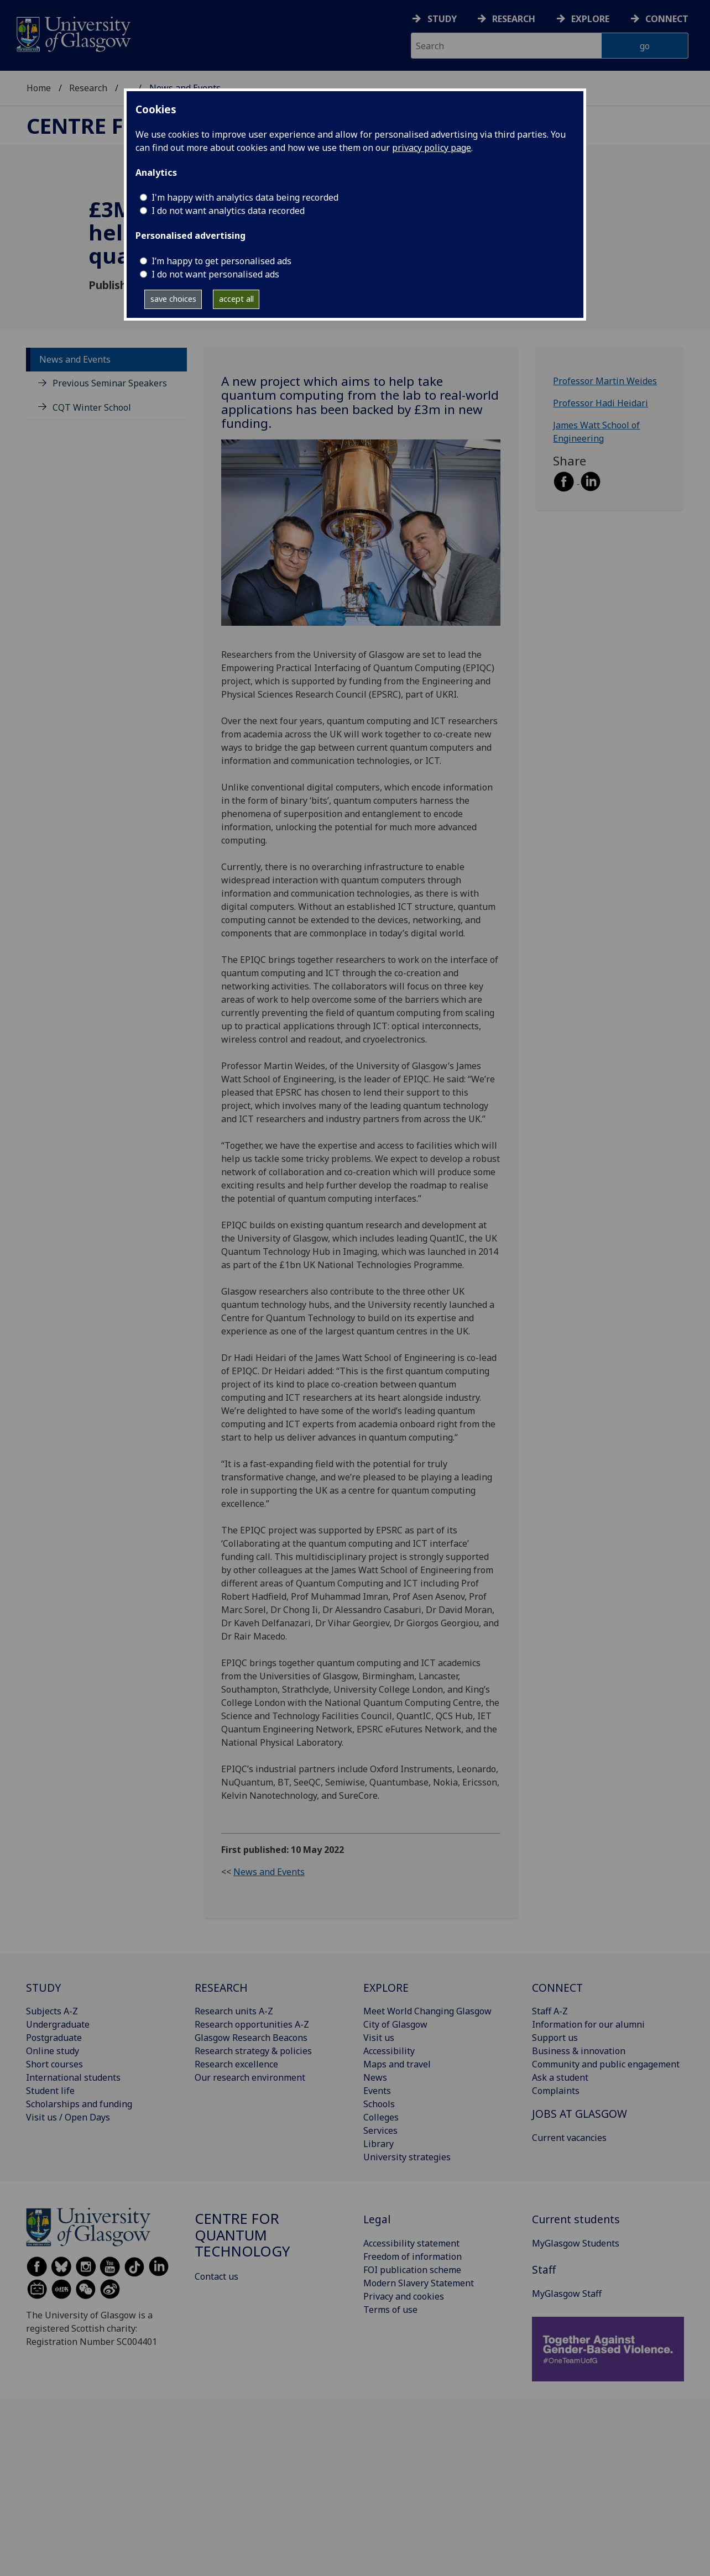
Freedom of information (412, 2256)
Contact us (216, 2276)
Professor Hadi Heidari (600, 403)
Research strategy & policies (253, 2051)
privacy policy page (431, 148)
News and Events (75, 359)
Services (380, 2130)
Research (513, 19)
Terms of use (390, 2309)
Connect (666, 19)
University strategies (407, 2157)
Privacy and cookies (403, 2296)
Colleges (381, 2117)
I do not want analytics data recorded (228, 211)
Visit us (378, 2038)
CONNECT (557, 1987)
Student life (50, 2091)
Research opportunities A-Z (252, 2024)
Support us (555, 2038)
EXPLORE (386, 1987)
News (375, 2077)
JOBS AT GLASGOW (579, 2113)
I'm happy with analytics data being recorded (245, 197)
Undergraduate (58, 2024)
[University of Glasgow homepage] (72, 33)
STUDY (43, 1987)
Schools (379, 2104)
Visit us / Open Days (68, 2117)
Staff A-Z (550, 2011)
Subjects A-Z (52, 2011)
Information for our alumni (588, 2024)
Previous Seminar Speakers (110, 383)
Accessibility (389, 2051)
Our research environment (250, 2077)
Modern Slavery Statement (418, 2283)
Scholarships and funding (79, 2104)
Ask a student (560, 2077)
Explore (590, 19)
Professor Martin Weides (605, 381)
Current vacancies (569, 2138)
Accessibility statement (411, 2243)
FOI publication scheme (412, 2270)
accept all (236, 299)
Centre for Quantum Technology (242, 2235)
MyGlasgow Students (575, 2243)
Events (377, 2091)
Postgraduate (54, 2038)
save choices (173, 299)
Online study (52, 2051)
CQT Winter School (92, 407)
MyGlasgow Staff (567, 2293)
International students (73, 2077)
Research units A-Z (234, 2011)
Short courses (54, 2064)
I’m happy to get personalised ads (221, 261)
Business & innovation (578, 2051)
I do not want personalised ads (215, 274)
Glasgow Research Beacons (251, 2038)
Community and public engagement (606, 2064)
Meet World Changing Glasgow (427, 2011)
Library (378, 2144)
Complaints (556, 2091)
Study (442, 19)
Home (39, 88)
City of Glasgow (395, 2024)
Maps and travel (397, 2064)
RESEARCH (221, 1987)
